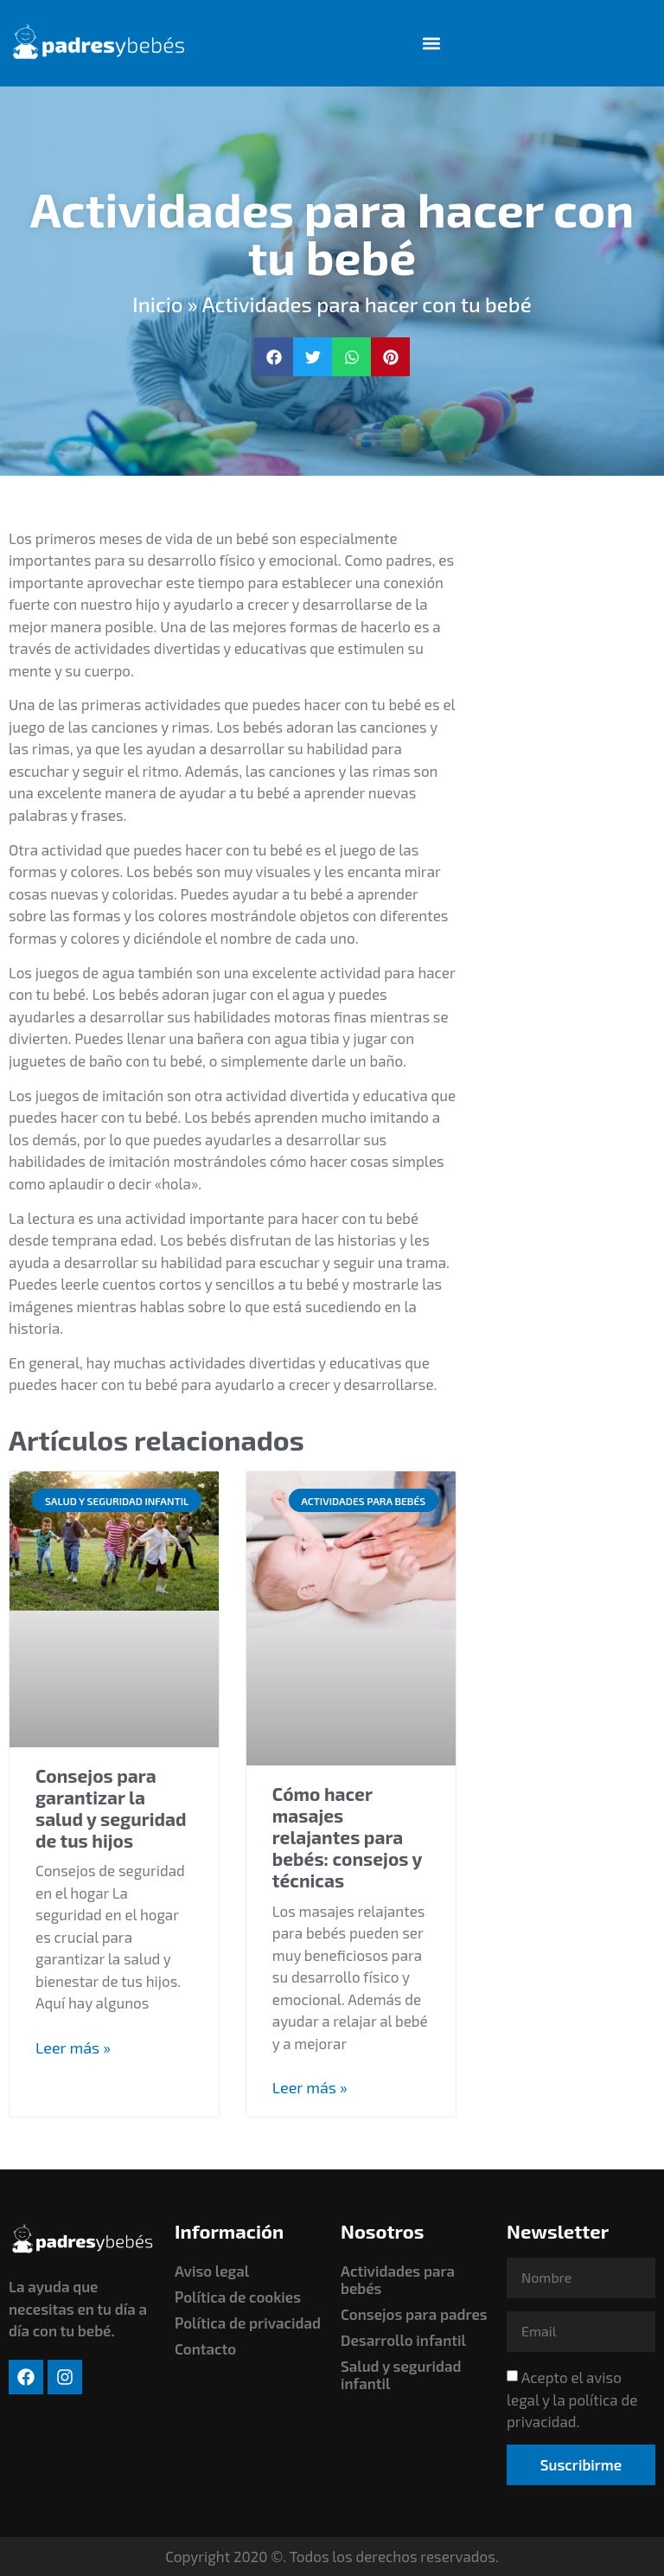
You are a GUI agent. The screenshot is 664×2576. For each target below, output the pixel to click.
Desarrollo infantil (403, 2340)
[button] (432, 43)
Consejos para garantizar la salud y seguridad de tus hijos (110, 1808)
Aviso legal (212, 2270)
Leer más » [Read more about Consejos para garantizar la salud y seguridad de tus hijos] (73, 2047)
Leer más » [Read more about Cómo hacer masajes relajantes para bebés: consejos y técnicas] (310, 2087)
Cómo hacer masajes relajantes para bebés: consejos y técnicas (347, 1837)
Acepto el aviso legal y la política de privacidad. (572, 2400)
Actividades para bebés (398, 2279)
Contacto (205, 2348)
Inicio (157, 304)
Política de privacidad (248, 2322)
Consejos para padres (414, 2314)
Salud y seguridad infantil (401, 2374)
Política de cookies (238, 2296)
